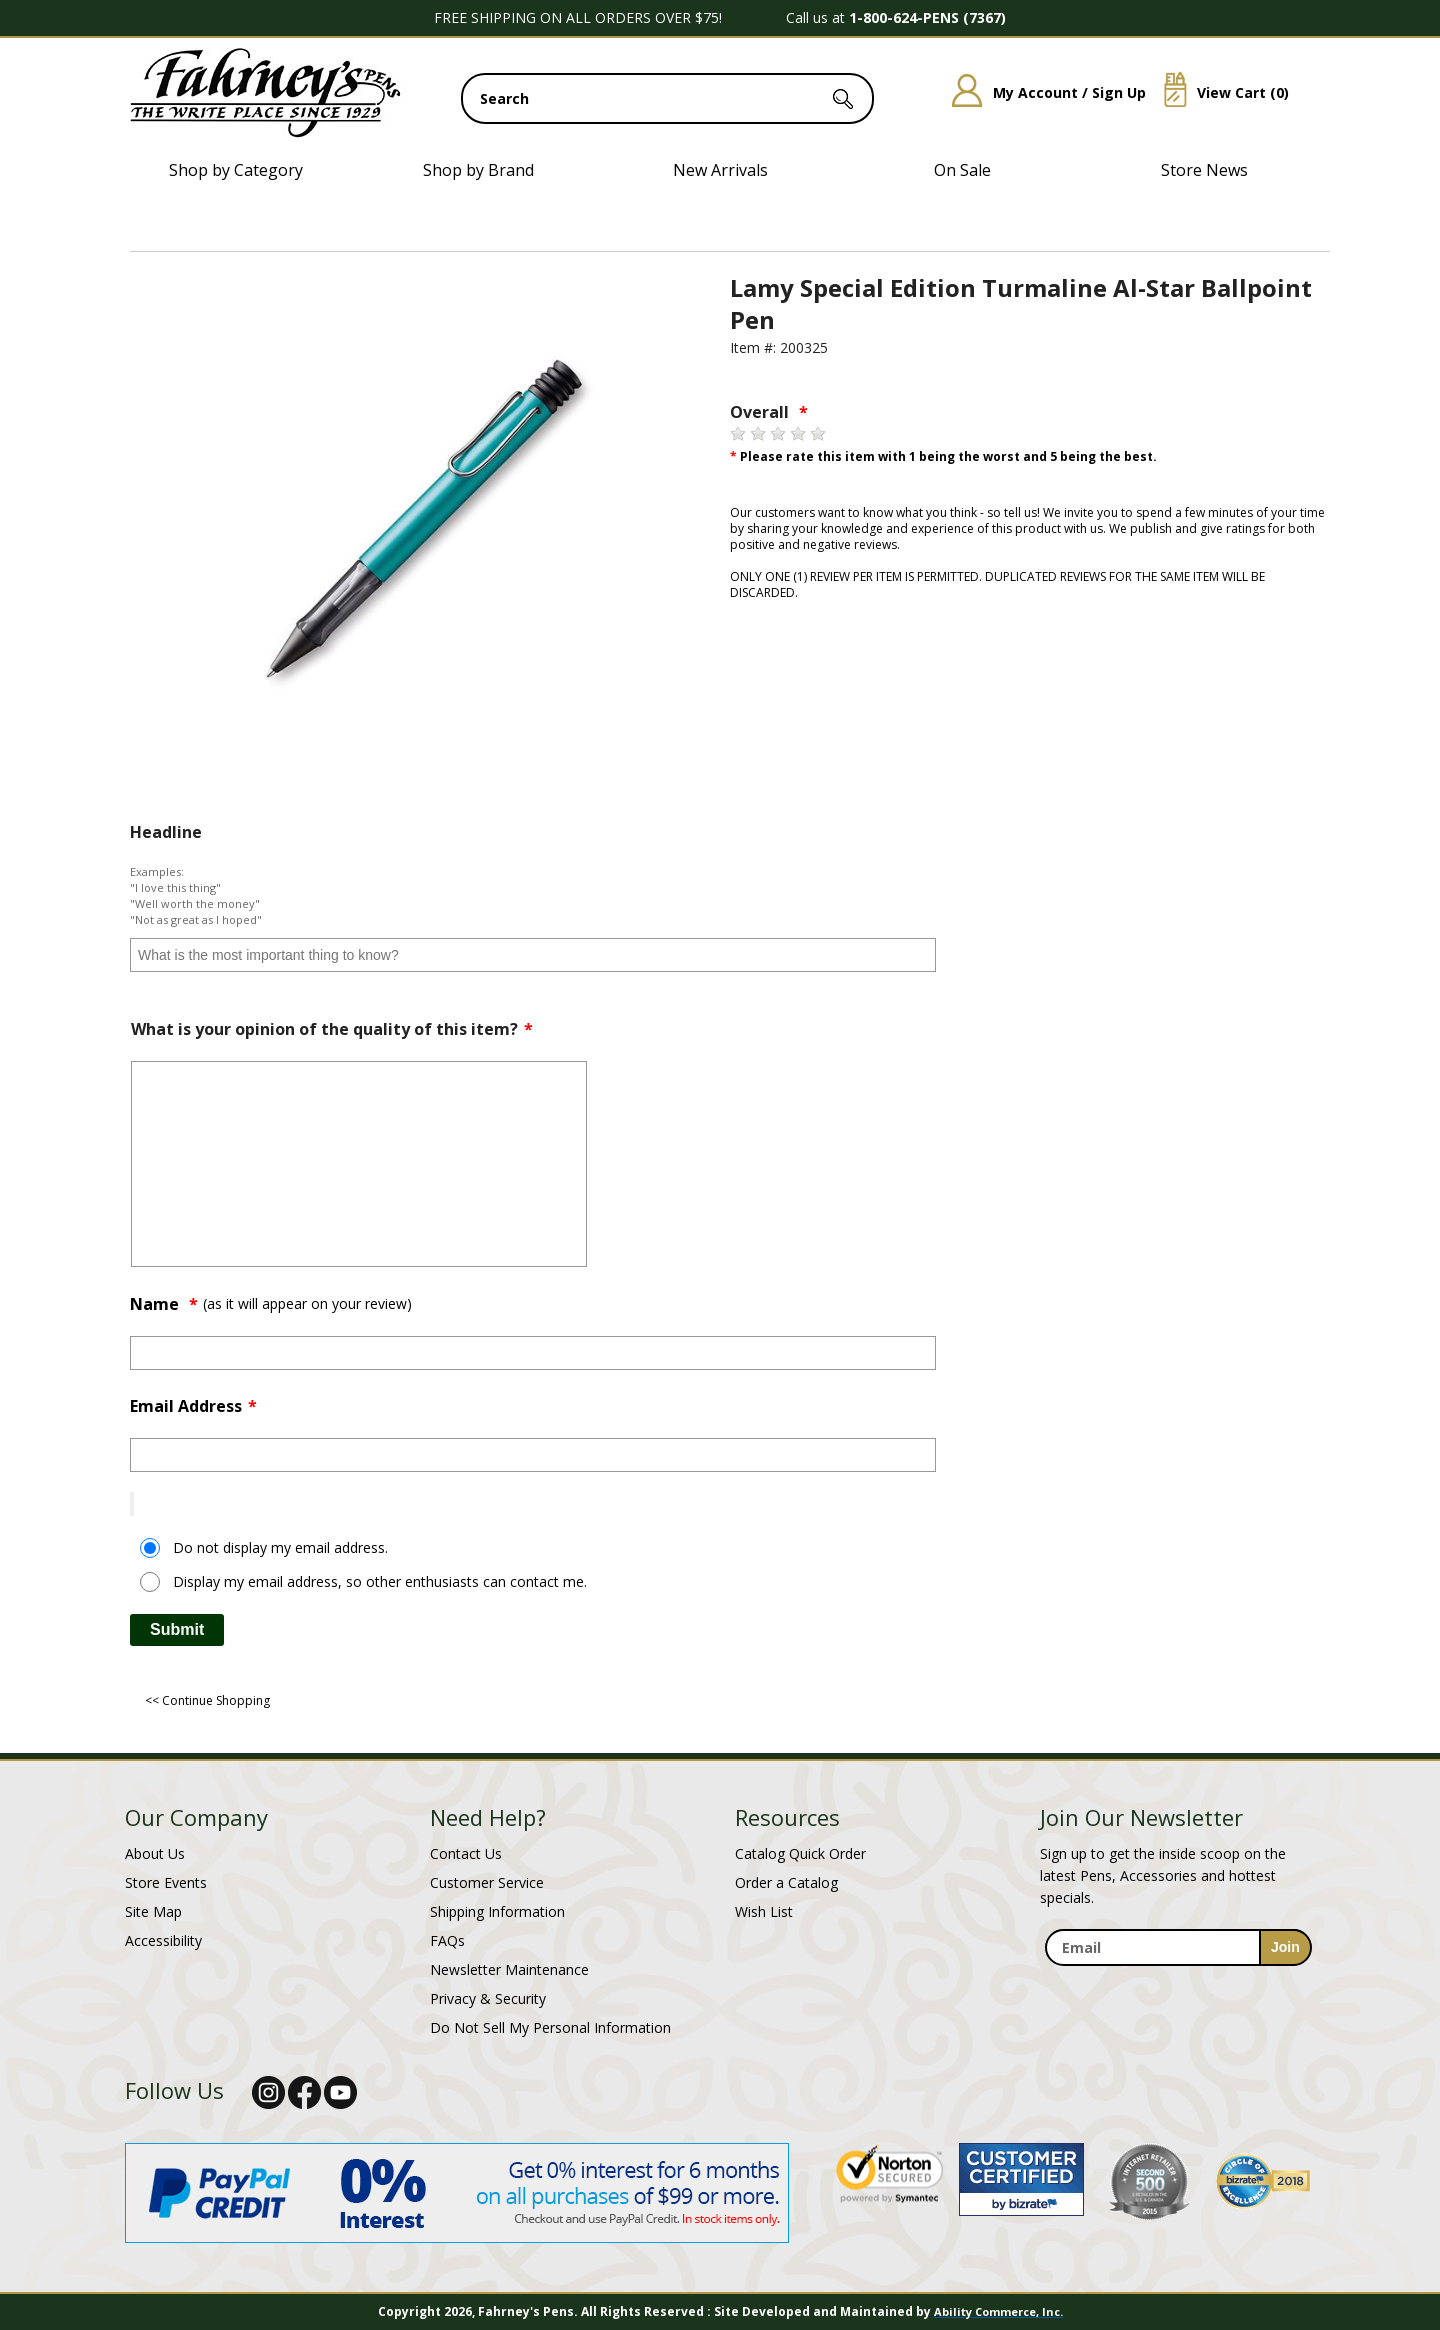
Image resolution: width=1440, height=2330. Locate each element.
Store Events (166, 1882)
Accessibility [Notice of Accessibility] (163, 1940)
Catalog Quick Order (800, 1853)
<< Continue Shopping (207, 1700)
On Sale (962, 170)
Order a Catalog (786, 1882)
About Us (155, 1853)
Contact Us (466, 1853)
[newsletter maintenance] (1177, 1977)
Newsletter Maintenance (509, 1969)
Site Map (153, 1911)
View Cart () (1219, 92)
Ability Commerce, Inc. (998, 2311)
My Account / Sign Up (1041, 92)
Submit (177, 1629)
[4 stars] (798, 434)
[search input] (667, 98)
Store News (1204, 170)
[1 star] (738, 434)
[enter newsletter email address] (1178, 1947)
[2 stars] (758, 434)
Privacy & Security (488, 1998)
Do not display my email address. (280, 1547)
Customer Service (487, 1882)
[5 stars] (818, 434)
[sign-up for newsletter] (1285, 1947)
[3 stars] (778, 434)
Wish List (764, 1911)
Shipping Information (497, 1911)
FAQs (447, 1940)
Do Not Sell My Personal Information (550, 2027)
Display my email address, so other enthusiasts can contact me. (380, 1581)
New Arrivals (720, 170)
